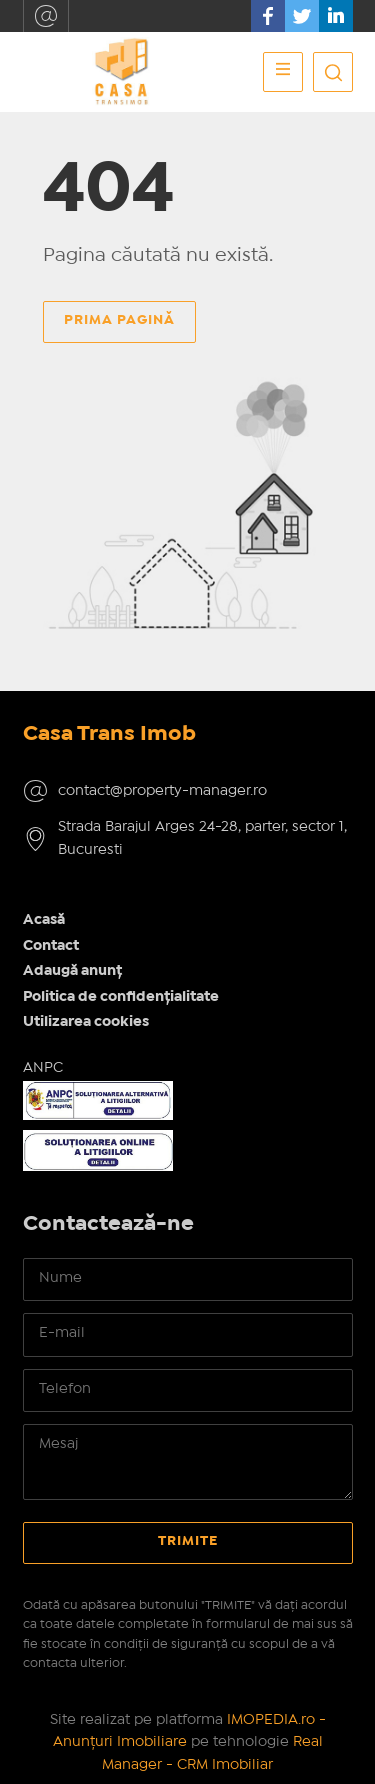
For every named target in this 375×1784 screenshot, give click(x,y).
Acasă (44, 920)
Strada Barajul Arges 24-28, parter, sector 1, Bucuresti (202, 838)
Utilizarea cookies (86, 1022)
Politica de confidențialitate (121, 997)
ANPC (43, 1068)
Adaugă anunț (72, 971)
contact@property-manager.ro (46, 16)
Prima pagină (119, 320)
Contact (51, 946)
